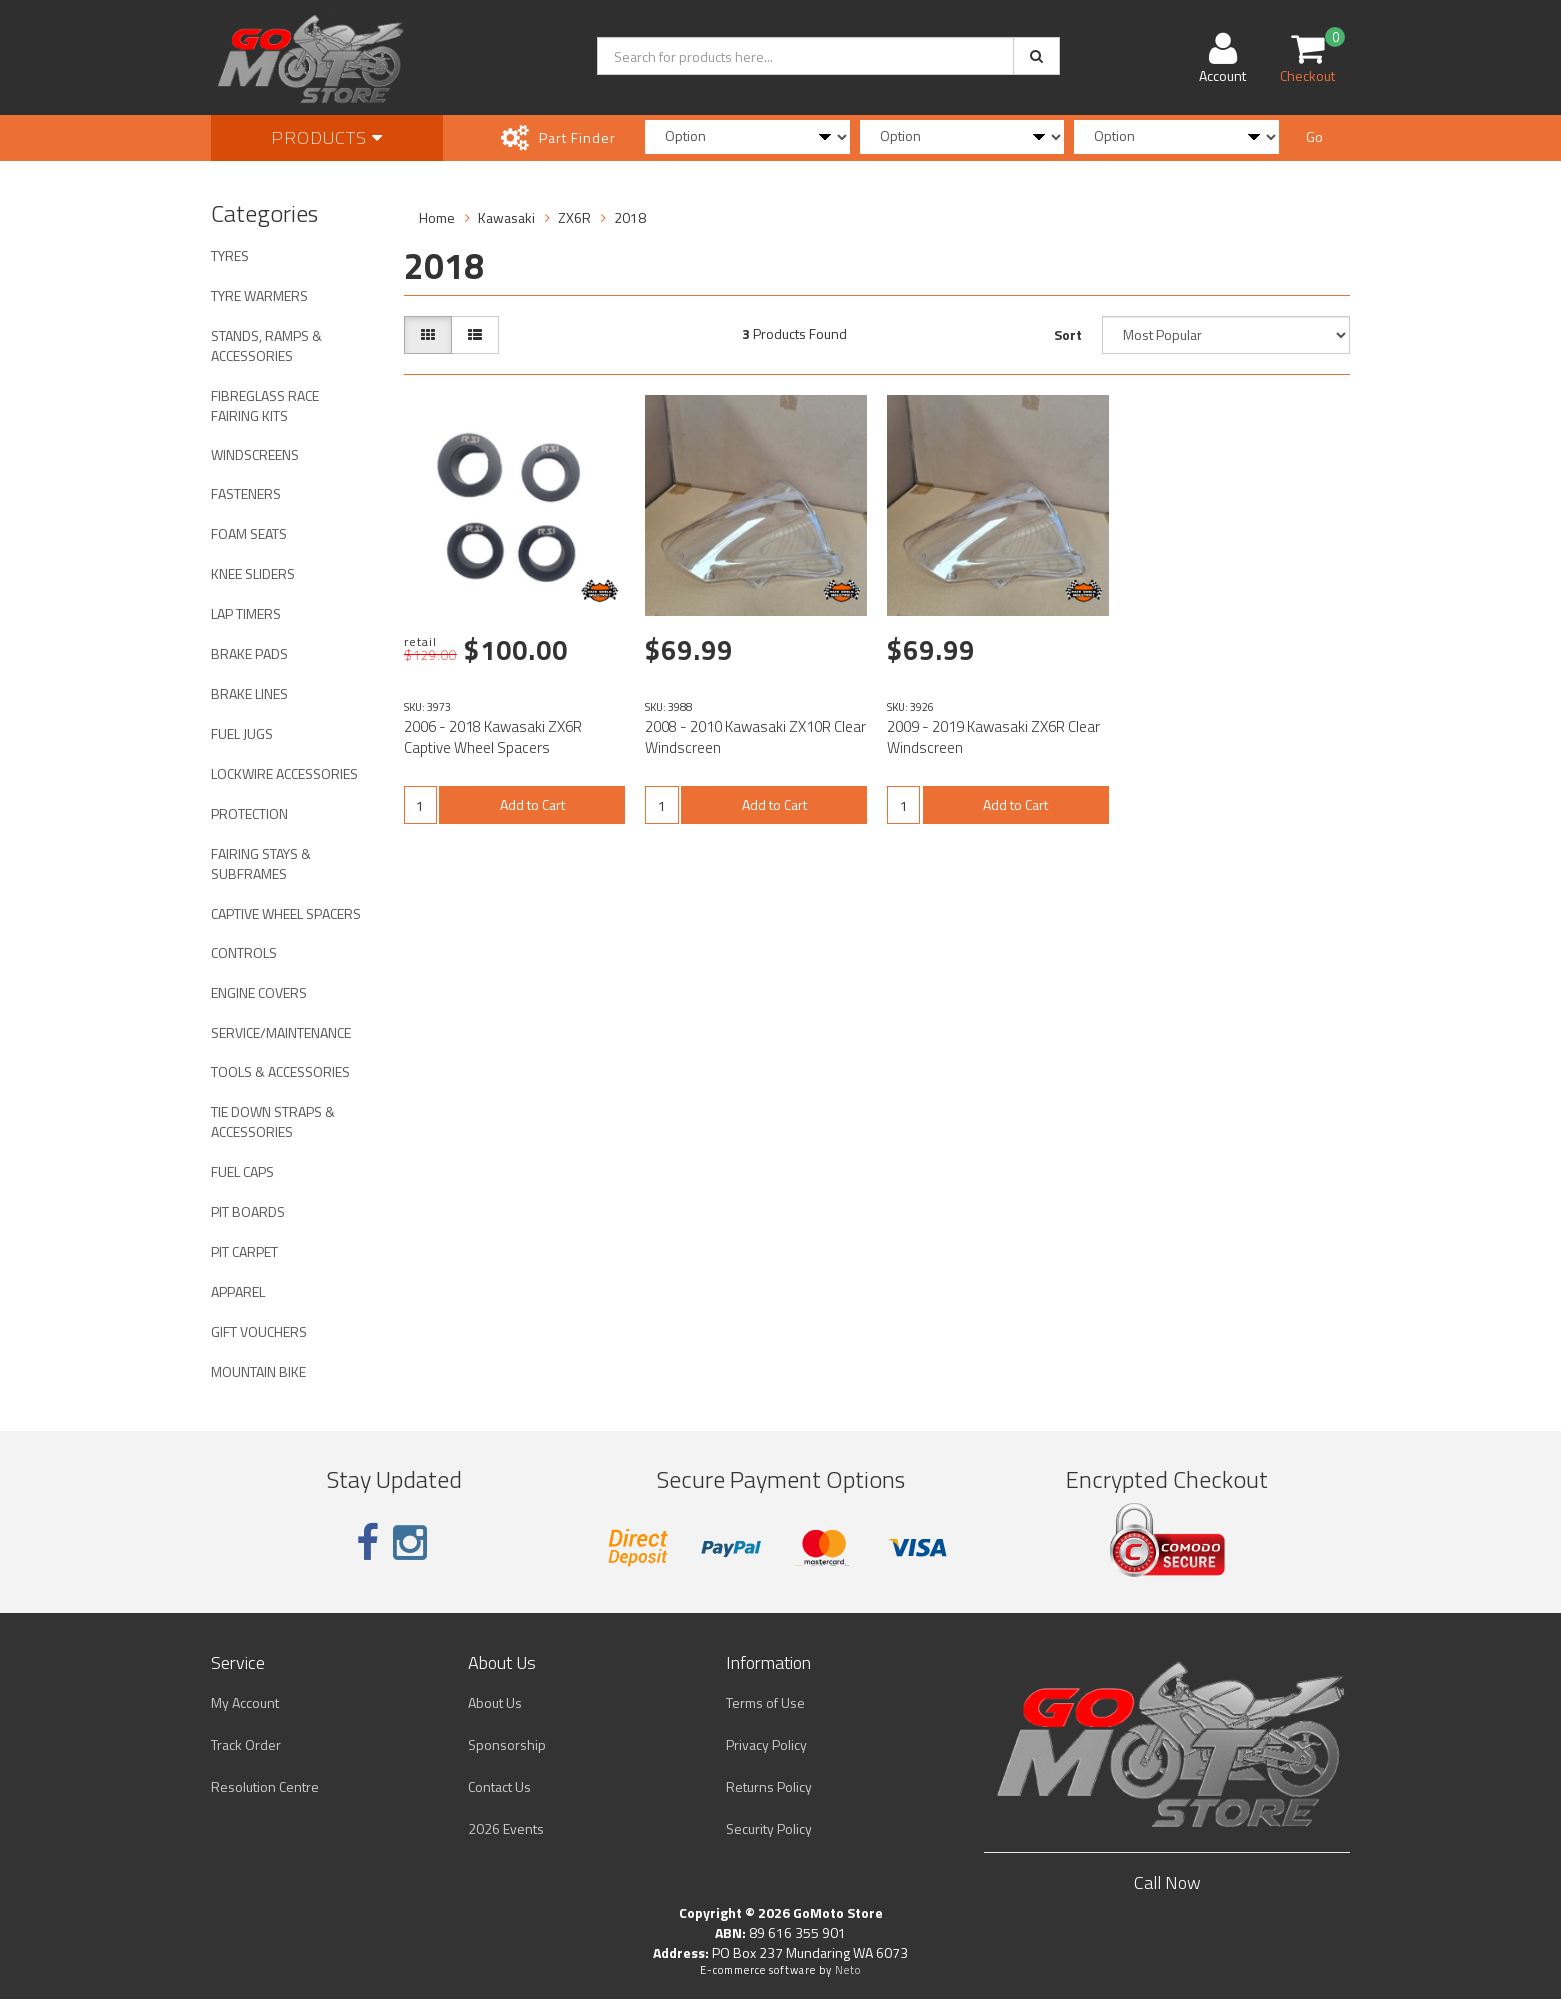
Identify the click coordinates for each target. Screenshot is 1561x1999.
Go (1314, 136)
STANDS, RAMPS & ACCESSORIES (266, 345)
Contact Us (499, 1786)
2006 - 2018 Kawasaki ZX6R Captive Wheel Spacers (493, 737)
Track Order (246, 1744)
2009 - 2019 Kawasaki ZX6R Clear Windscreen (993, 737)
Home (437, 217)
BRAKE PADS (249, 653)
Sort (1068, 334)
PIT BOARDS (248, 1211)
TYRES (230, 255)
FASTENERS (246, 493)
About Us (495, 1702)
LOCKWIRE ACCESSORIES (284, 773)
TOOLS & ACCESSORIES (280, 1071)
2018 (630, 217)
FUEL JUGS (242, 733)
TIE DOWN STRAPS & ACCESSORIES (273, 1121)
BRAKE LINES (249, 693)
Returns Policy (769, 1786)
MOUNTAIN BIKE (258, 1371)
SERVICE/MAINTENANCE (281, 1032)
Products (327, 137)
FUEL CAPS (242, 1171)
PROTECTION (249, 813)
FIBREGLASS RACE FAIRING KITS (265, 405)
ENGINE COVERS (259, 992)
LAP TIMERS (246, 613)
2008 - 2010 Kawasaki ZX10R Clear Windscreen (755, 737)
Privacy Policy (766, 1744)
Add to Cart (532, 804)
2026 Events (506, 1828)
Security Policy (769, 1828)
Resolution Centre (265, 1786)
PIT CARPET (244, 1251)
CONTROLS (244, 952)
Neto (848, 1970)
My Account (245, 1702)
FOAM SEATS (249, 533)
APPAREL (238, 1291)
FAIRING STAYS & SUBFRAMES (261, 863)
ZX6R (574, 217)
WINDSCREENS (255, 454)
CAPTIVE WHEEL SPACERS (286, 913)
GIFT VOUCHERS (259, 1331)
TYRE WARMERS (259, 295)
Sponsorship (507, 1744)
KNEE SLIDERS (253, 573)
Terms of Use (765, 1702)
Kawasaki (506, 217)
